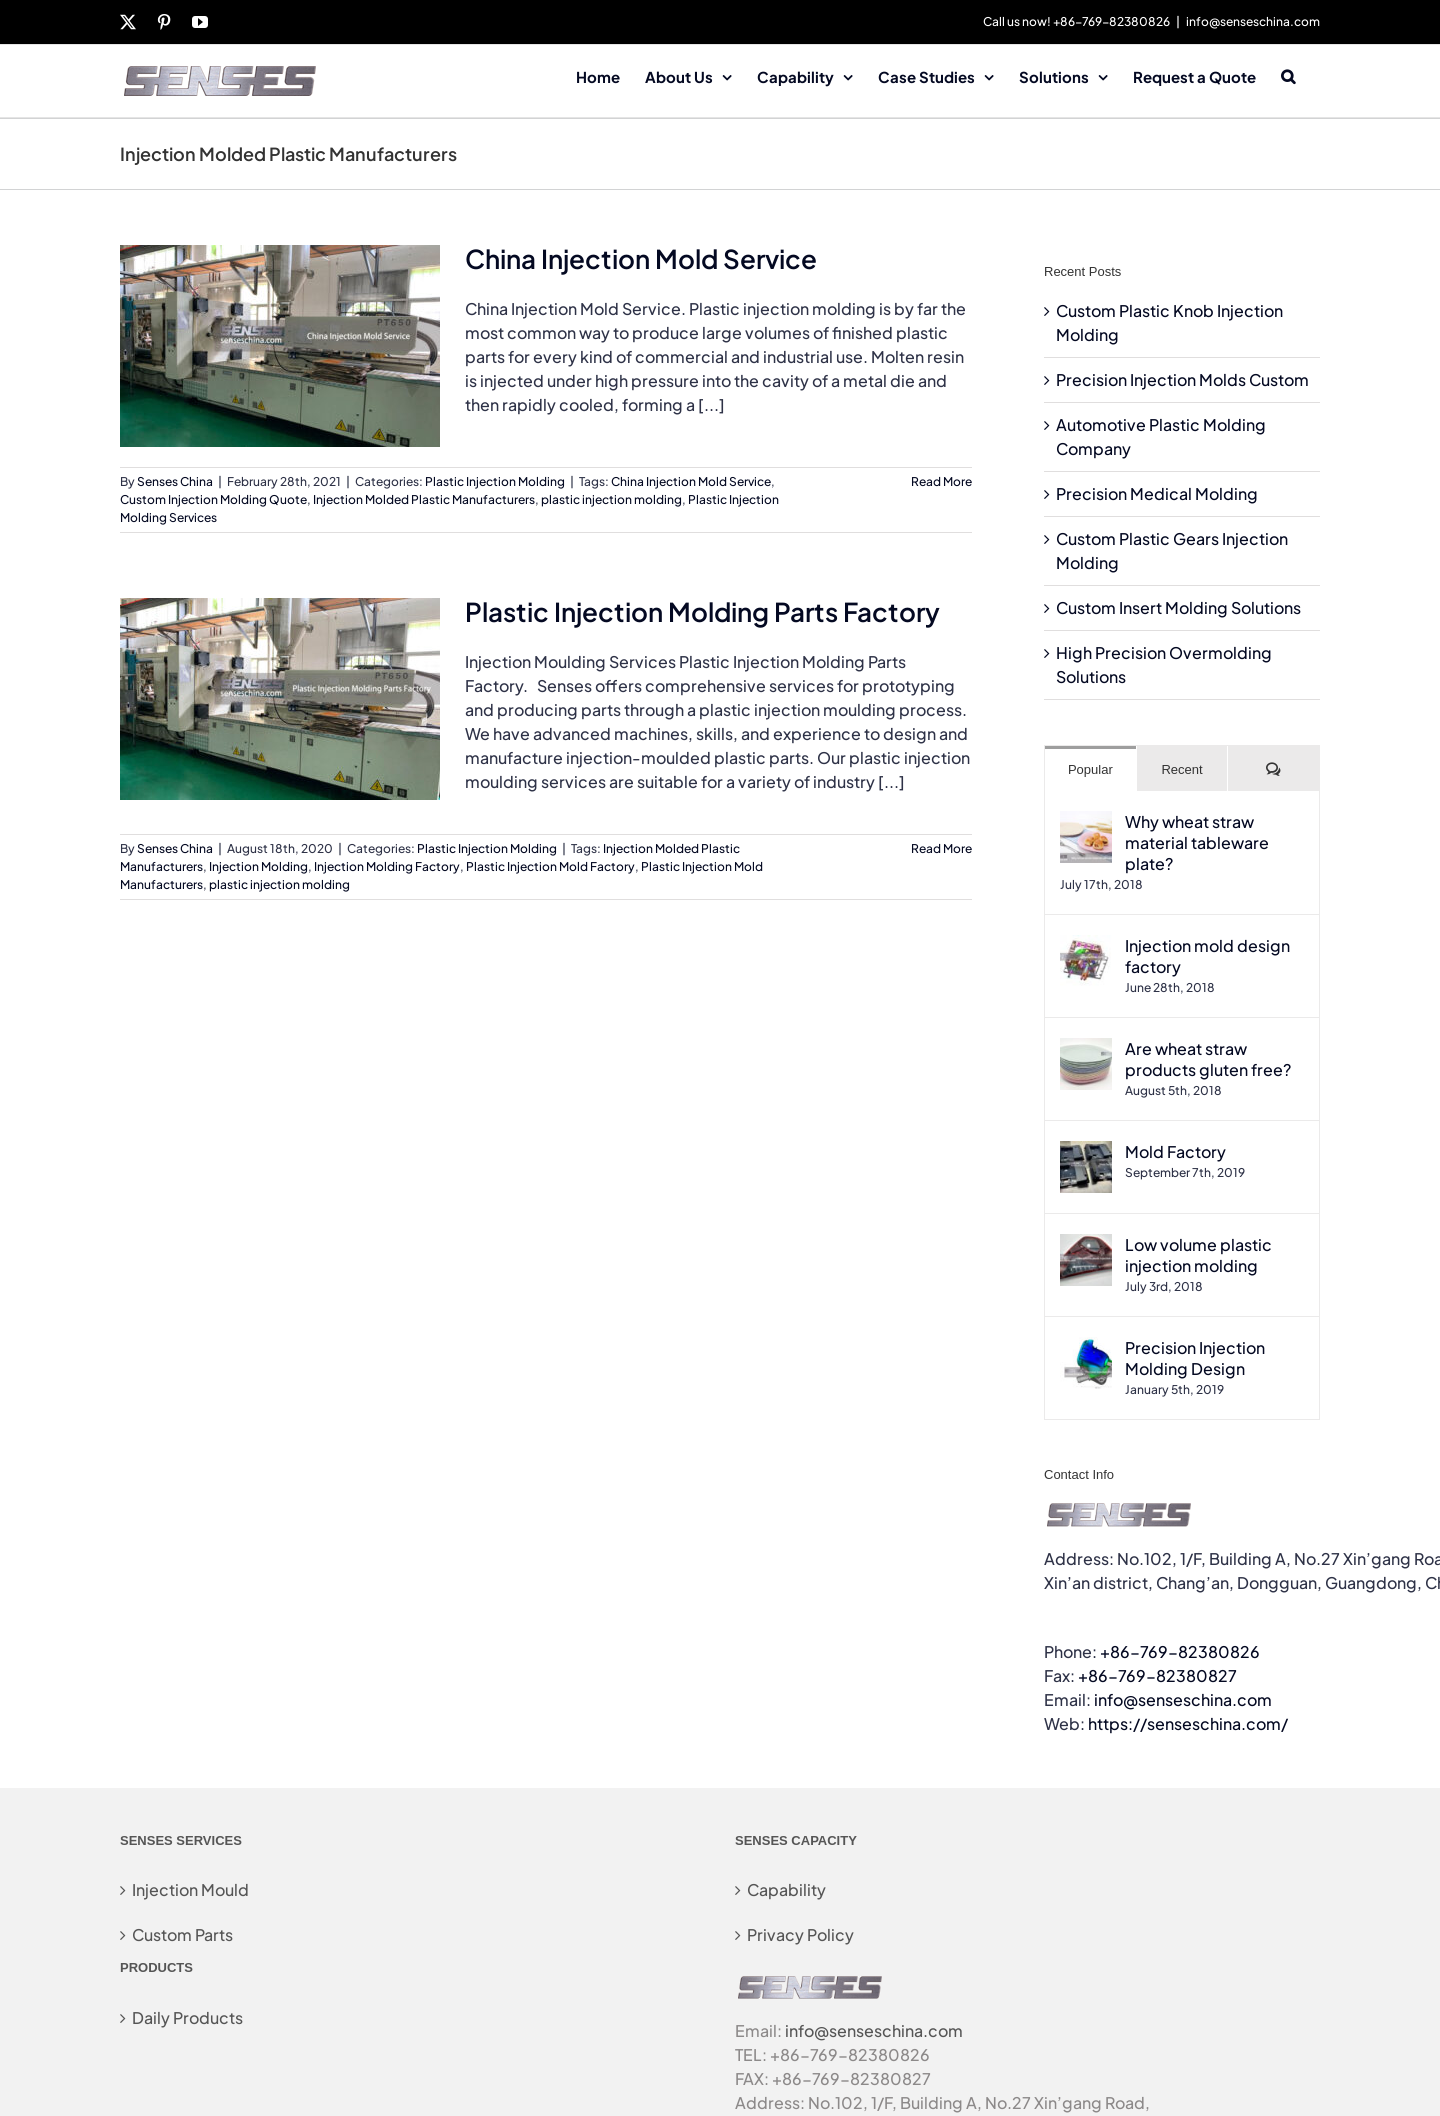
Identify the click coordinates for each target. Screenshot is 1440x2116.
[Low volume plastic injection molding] (1086, 1245)
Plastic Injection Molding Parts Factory (702, 611)
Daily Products (187, 2017)
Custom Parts (182, 1934)
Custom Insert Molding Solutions (1178, 607)
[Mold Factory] (1086, 1152)
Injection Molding (258, 866)
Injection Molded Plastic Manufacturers (424, 499)
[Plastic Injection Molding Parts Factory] (280, 699)
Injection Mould (190, 1889)
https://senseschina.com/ (1188, 1723)
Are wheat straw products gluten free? (1208, 1059)
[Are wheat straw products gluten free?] (1086, 1049)
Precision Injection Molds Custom (1182, 379)
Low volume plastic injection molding (1198, 1255)
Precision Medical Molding (1157, 493)
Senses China (175, 481)
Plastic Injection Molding (495, 481)
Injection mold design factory (1207, 956)
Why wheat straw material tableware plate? (1197, 842)
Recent (1181, 769)
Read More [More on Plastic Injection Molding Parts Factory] (941, 848)
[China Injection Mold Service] (280, 346)
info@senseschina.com (1253, 21)
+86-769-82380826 (1180, 1651)
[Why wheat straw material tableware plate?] (1086, 822)
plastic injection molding (611, 499)
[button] (1288, 75)
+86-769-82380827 (1157, 1675)
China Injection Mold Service (641, 258)
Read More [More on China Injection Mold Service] (941, 481)
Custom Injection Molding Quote (213, 499)
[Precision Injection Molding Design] (1086, 1348)
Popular (1090, 769)
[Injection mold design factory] (1086, 946)
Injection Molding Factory (387, 866)
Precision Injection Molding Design (1195, 1358)
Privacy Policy (800, 1934)
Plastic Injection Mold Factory (550, 866)
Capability (786, 1889)
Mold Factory (1175, 1151)
